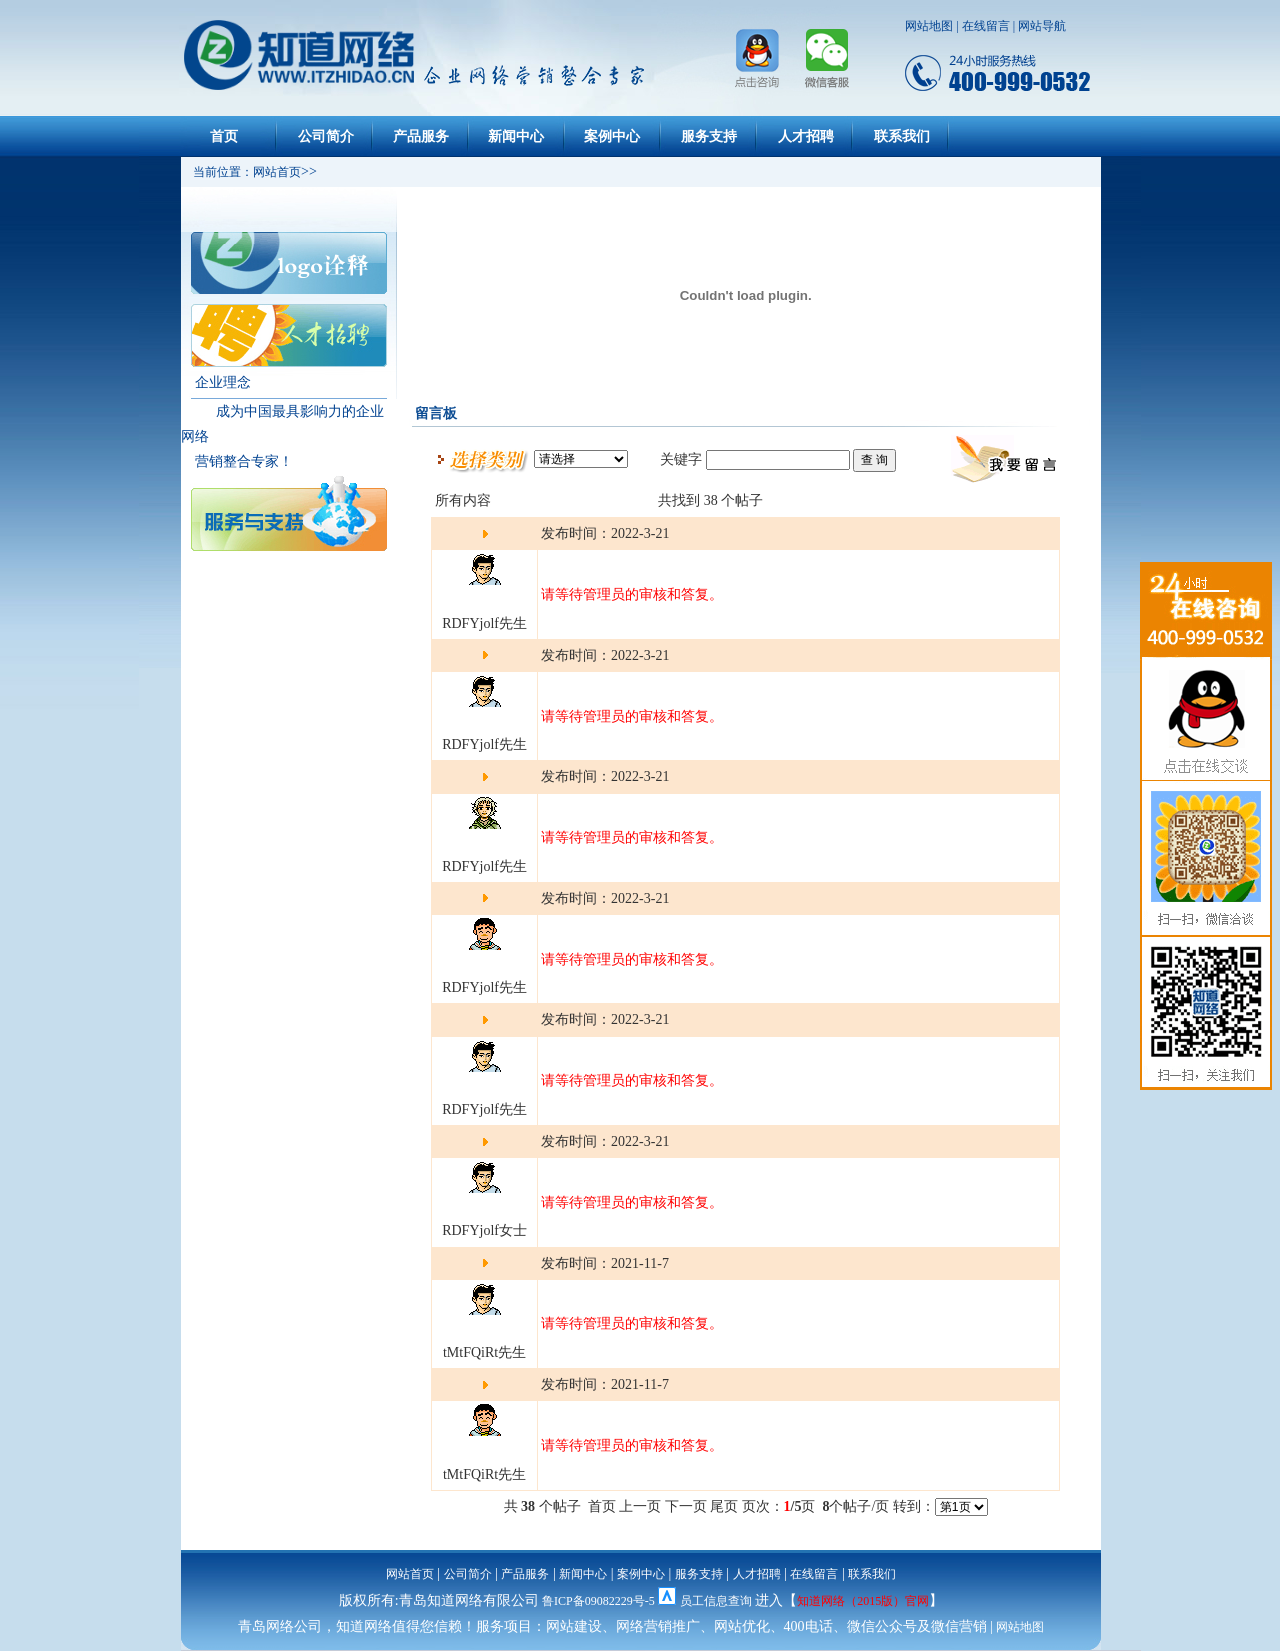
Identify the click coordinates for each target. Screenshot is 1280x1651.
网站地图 (929, 26)
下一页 (686, 1506)
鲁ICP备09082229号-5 (598, 1601)
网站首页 (410, 1574)
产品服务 (421, 136)
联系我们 (902, 136)
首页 (224, 136)
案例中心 (612, 136)
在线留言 (986, 26)
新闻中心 (516, 136)
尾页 (724, 1506)
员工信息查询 (716, 1601)
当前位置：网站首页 (241, 172)
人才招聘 (806, 136)
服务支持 (709, 136)
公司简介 (326, 136)
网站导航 (1042, 26)
